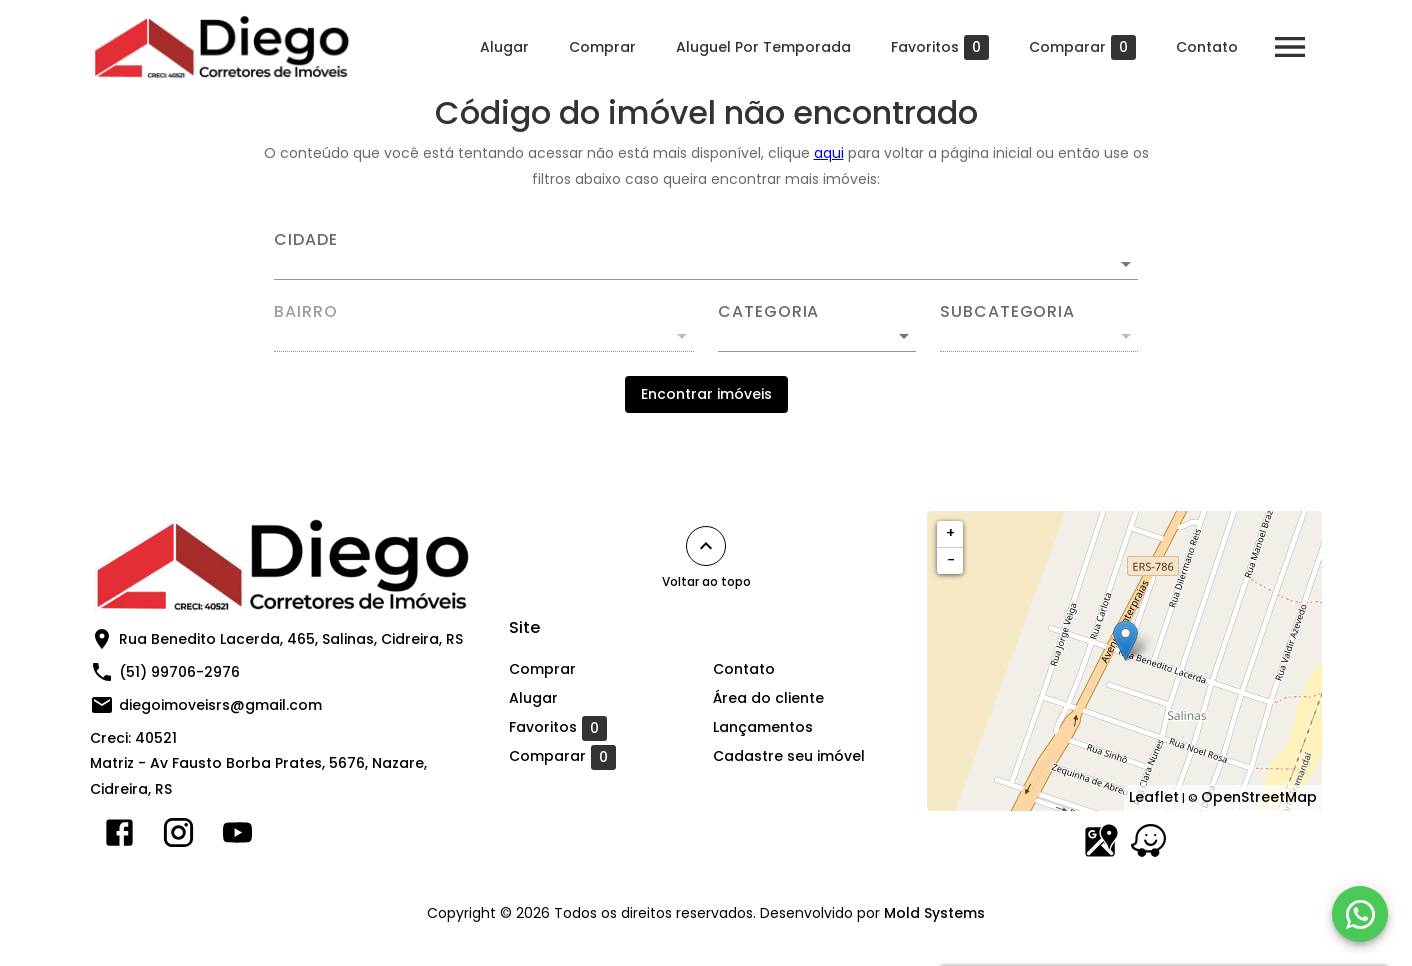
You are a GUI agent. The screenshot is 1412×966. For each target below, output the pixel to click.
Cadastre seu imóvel (789, 756)
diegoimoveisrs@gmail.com (220, 705)
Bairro (306, 312)
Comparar (1082, 47)
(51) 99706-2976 (179, 672)
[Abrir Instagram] (178, 837)
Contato (1207, 47)
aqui (829, 153)
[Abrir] (1126, 264)
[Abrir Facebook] (119, 837)
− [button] (951, 560)
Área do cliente (768, 698)
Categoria (768, 312)
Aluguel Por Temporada (763, 47)
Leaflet (1154, 797)
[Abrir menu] (1290, 47)
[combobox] (706, 256)
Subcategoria (1007, 312)
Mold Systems (934, 913)
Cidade (306, 240)
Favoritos (940, 47)
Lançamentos (763, 727)
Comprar (602, 47)
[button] (817, 336)
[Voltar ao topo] (706, 546)
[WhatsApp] (1360, 914)
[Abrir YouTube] (237, 837)
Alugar (504, 47)
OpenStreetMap (1259, 797)
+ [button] (950, 533)
